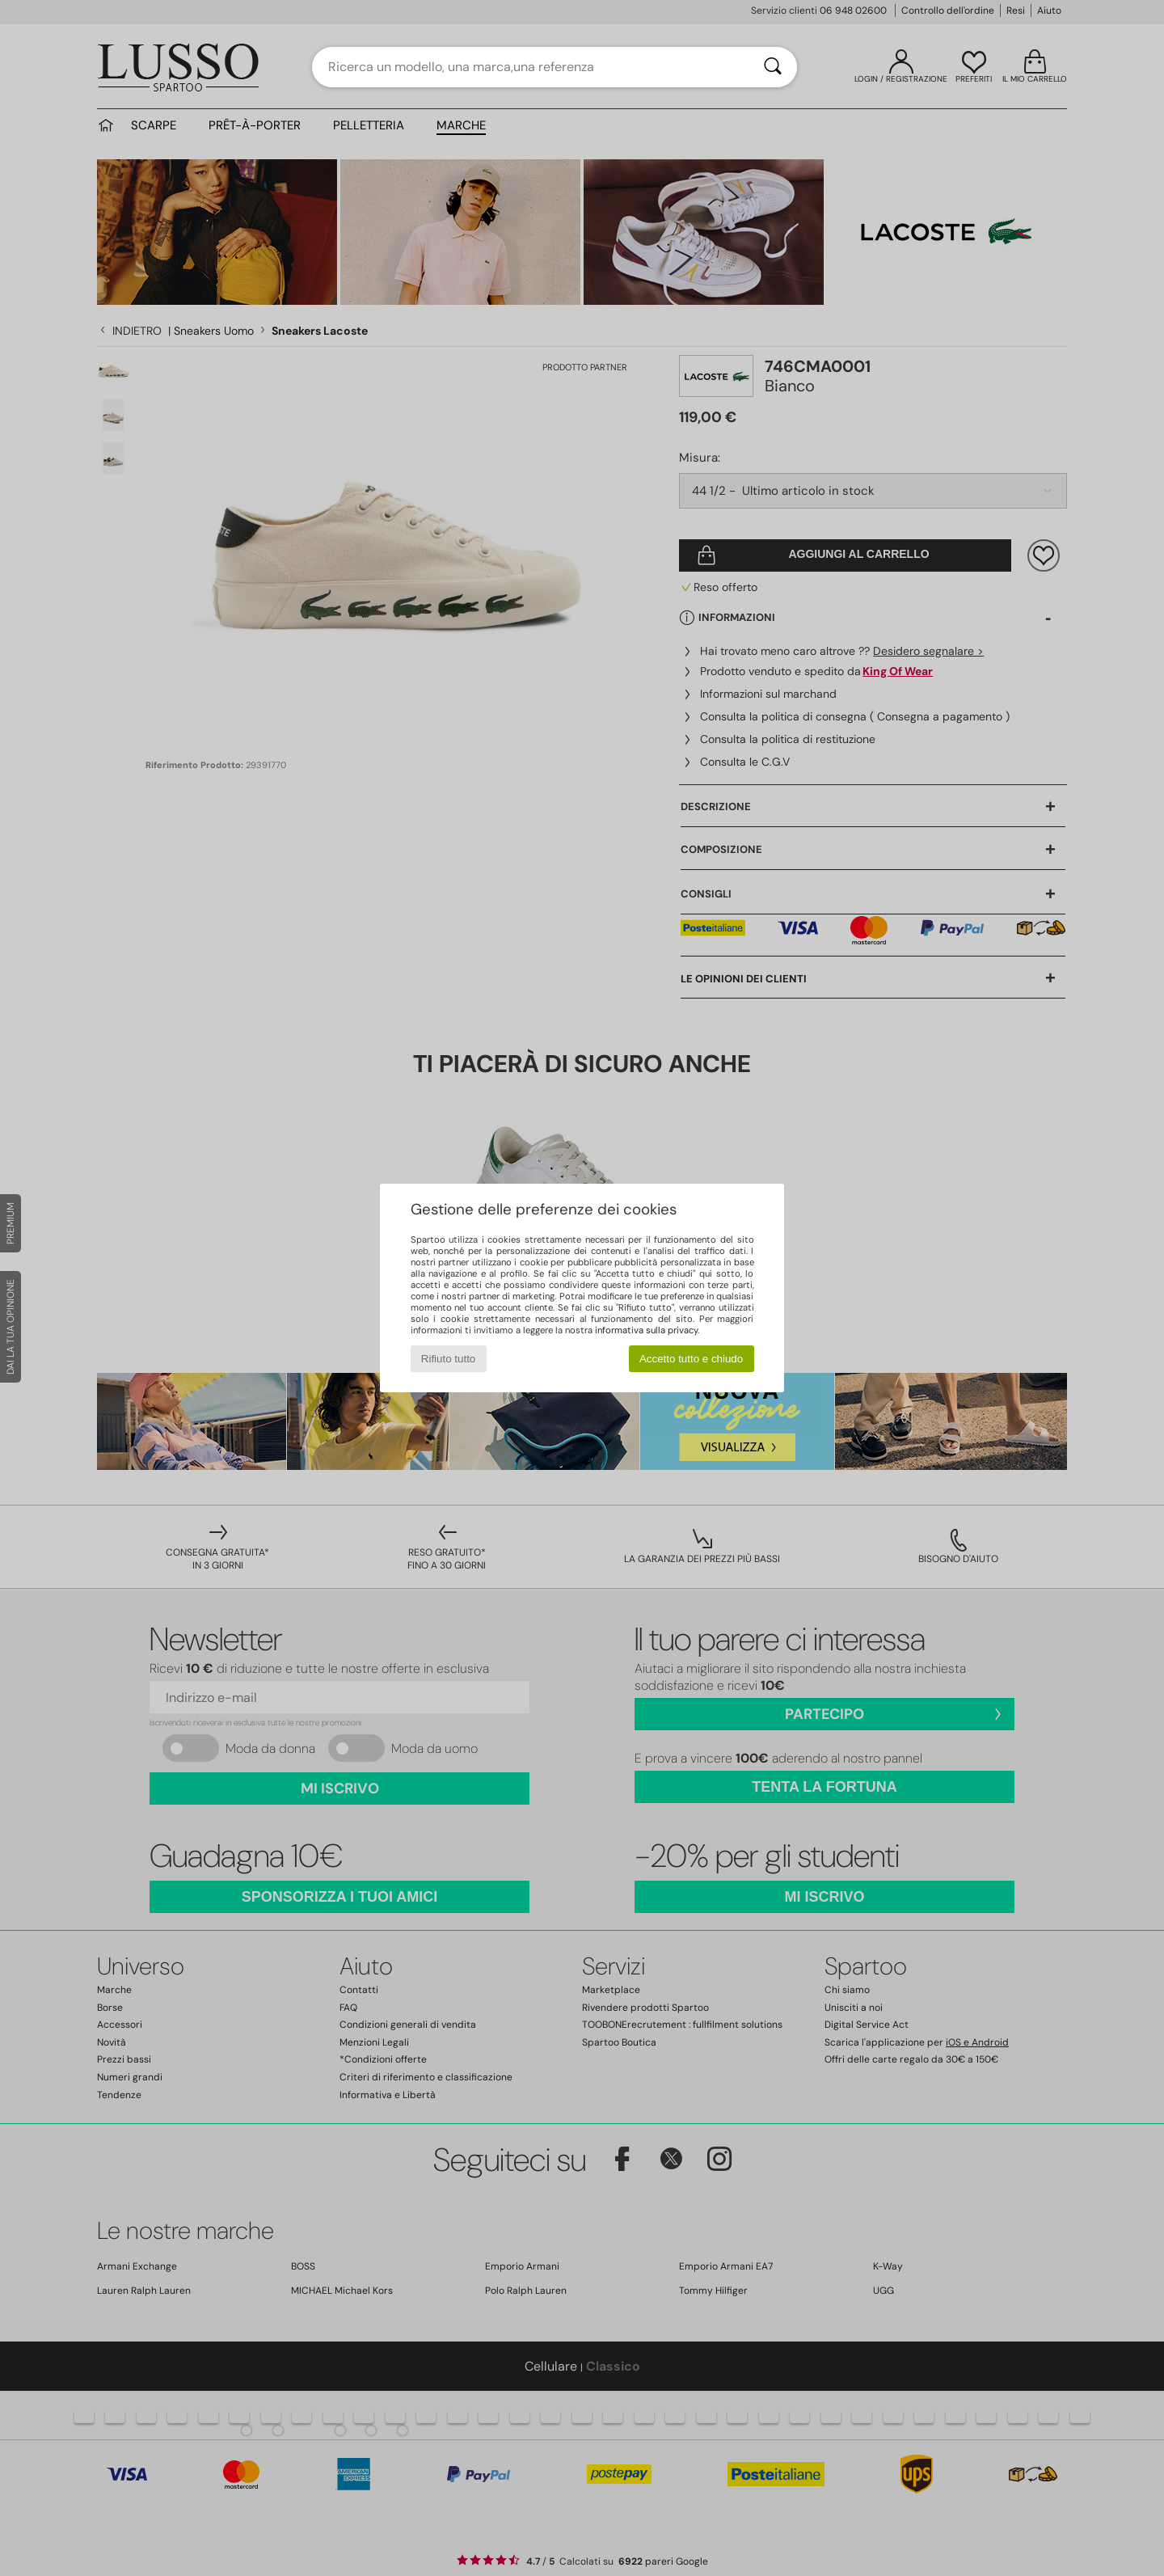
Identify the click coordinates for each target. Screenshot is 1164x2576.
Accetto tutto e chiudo (691, 1359)
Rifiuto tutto (448, 1359)
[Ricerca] (773, 67)
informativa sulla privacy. (647, 1330)
